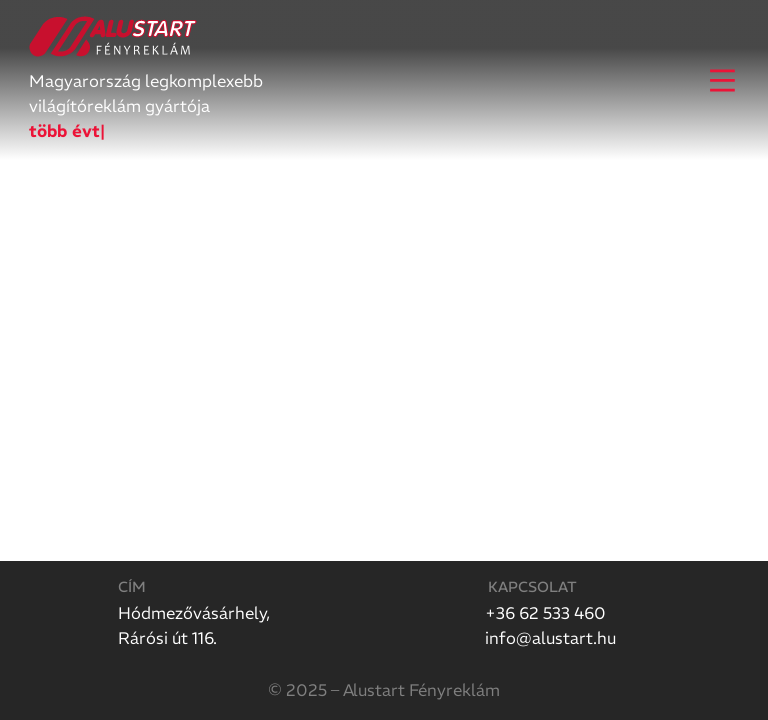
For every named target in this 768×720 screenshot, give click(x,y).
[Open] (722, 80)
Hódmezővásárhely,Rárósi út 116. (194, 626)
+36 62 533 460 (545, 613)
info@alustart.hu (550, 638)
